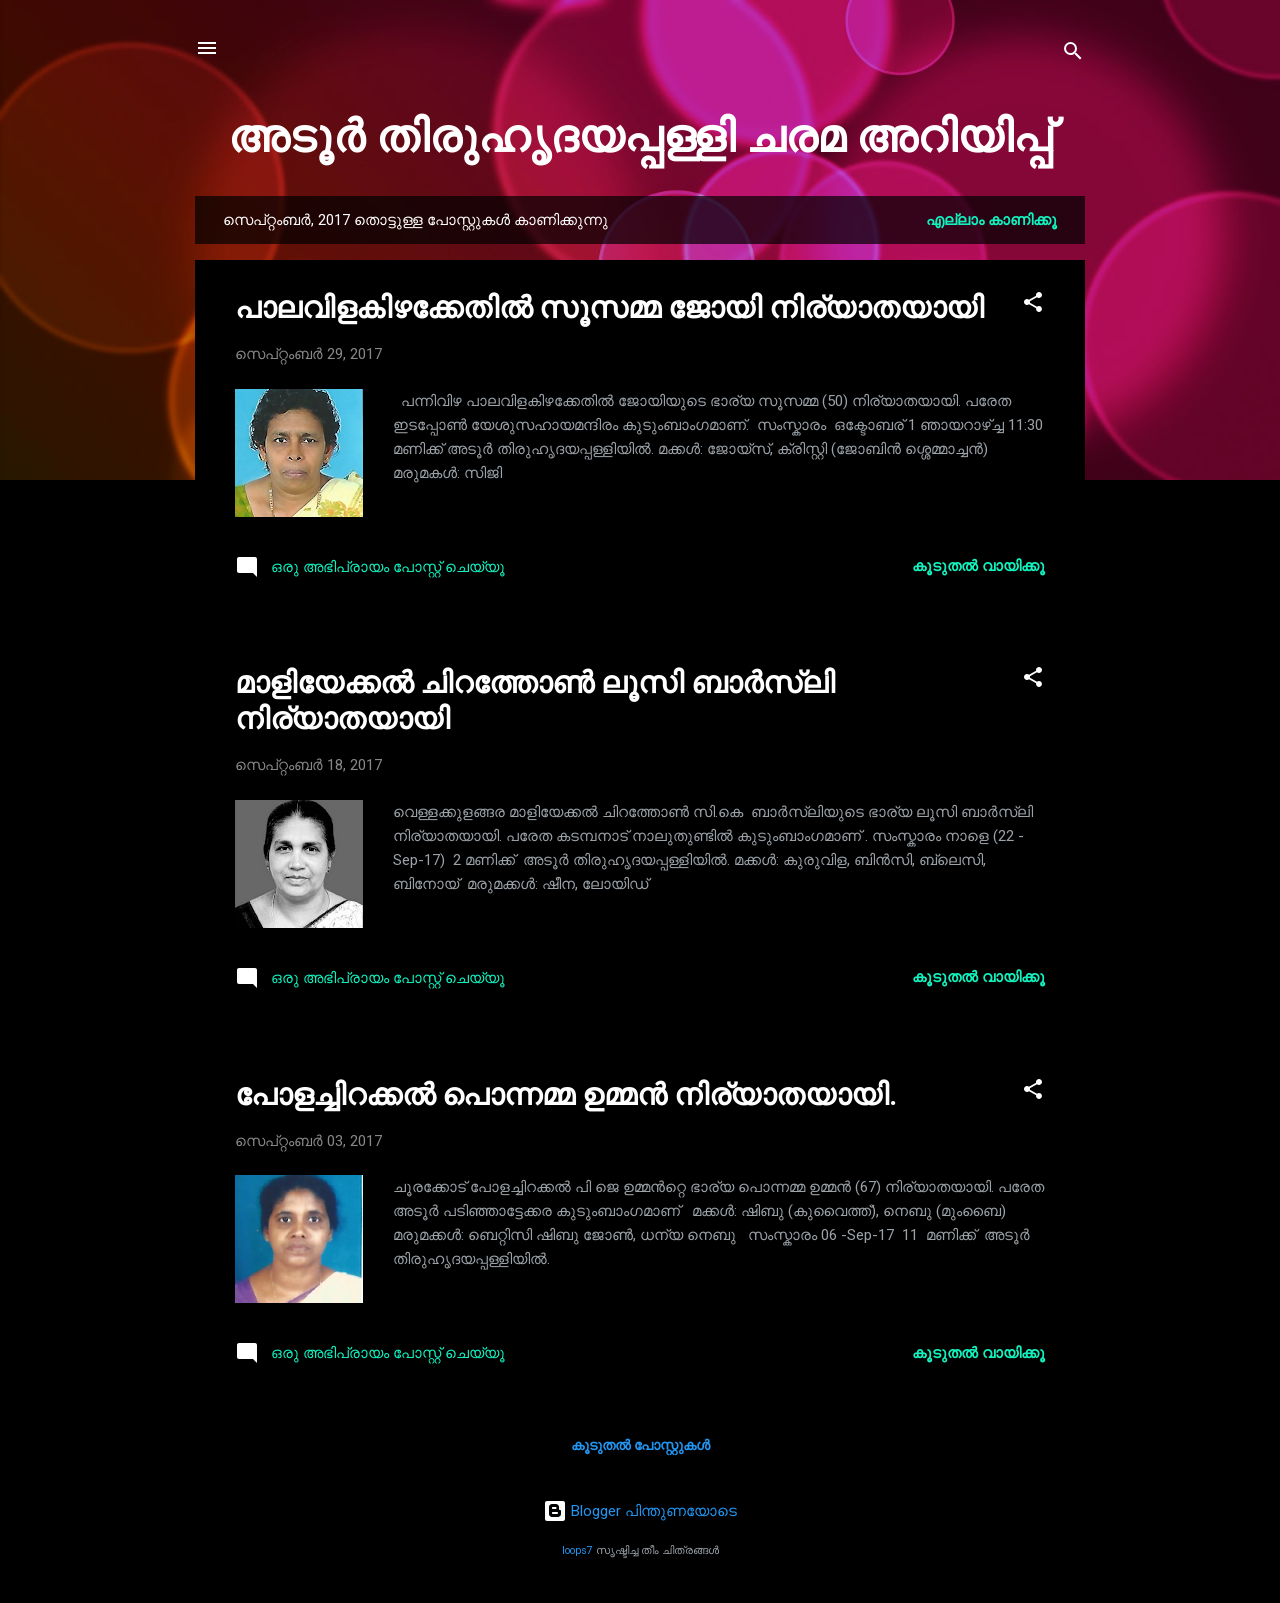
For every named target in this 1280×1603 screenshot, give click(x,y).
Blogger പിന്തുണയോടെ (640, 1511)
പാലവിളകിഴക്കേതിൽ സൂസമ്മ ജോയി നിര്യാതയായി (609, 307)
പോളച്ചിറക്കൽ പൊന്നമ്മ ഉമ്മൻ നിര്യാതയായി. (566, 1094)
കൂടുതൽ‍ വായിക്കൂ (978, 566)
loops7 (577, 1550)
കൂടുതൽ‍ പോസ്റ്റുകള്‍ (640, 1445)
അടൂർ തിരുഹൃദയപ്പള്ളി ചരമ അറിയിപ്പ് (640, 136)
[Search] (1073, 54)
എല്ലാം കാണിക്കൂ (991, 220)
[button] (1033, 305)
